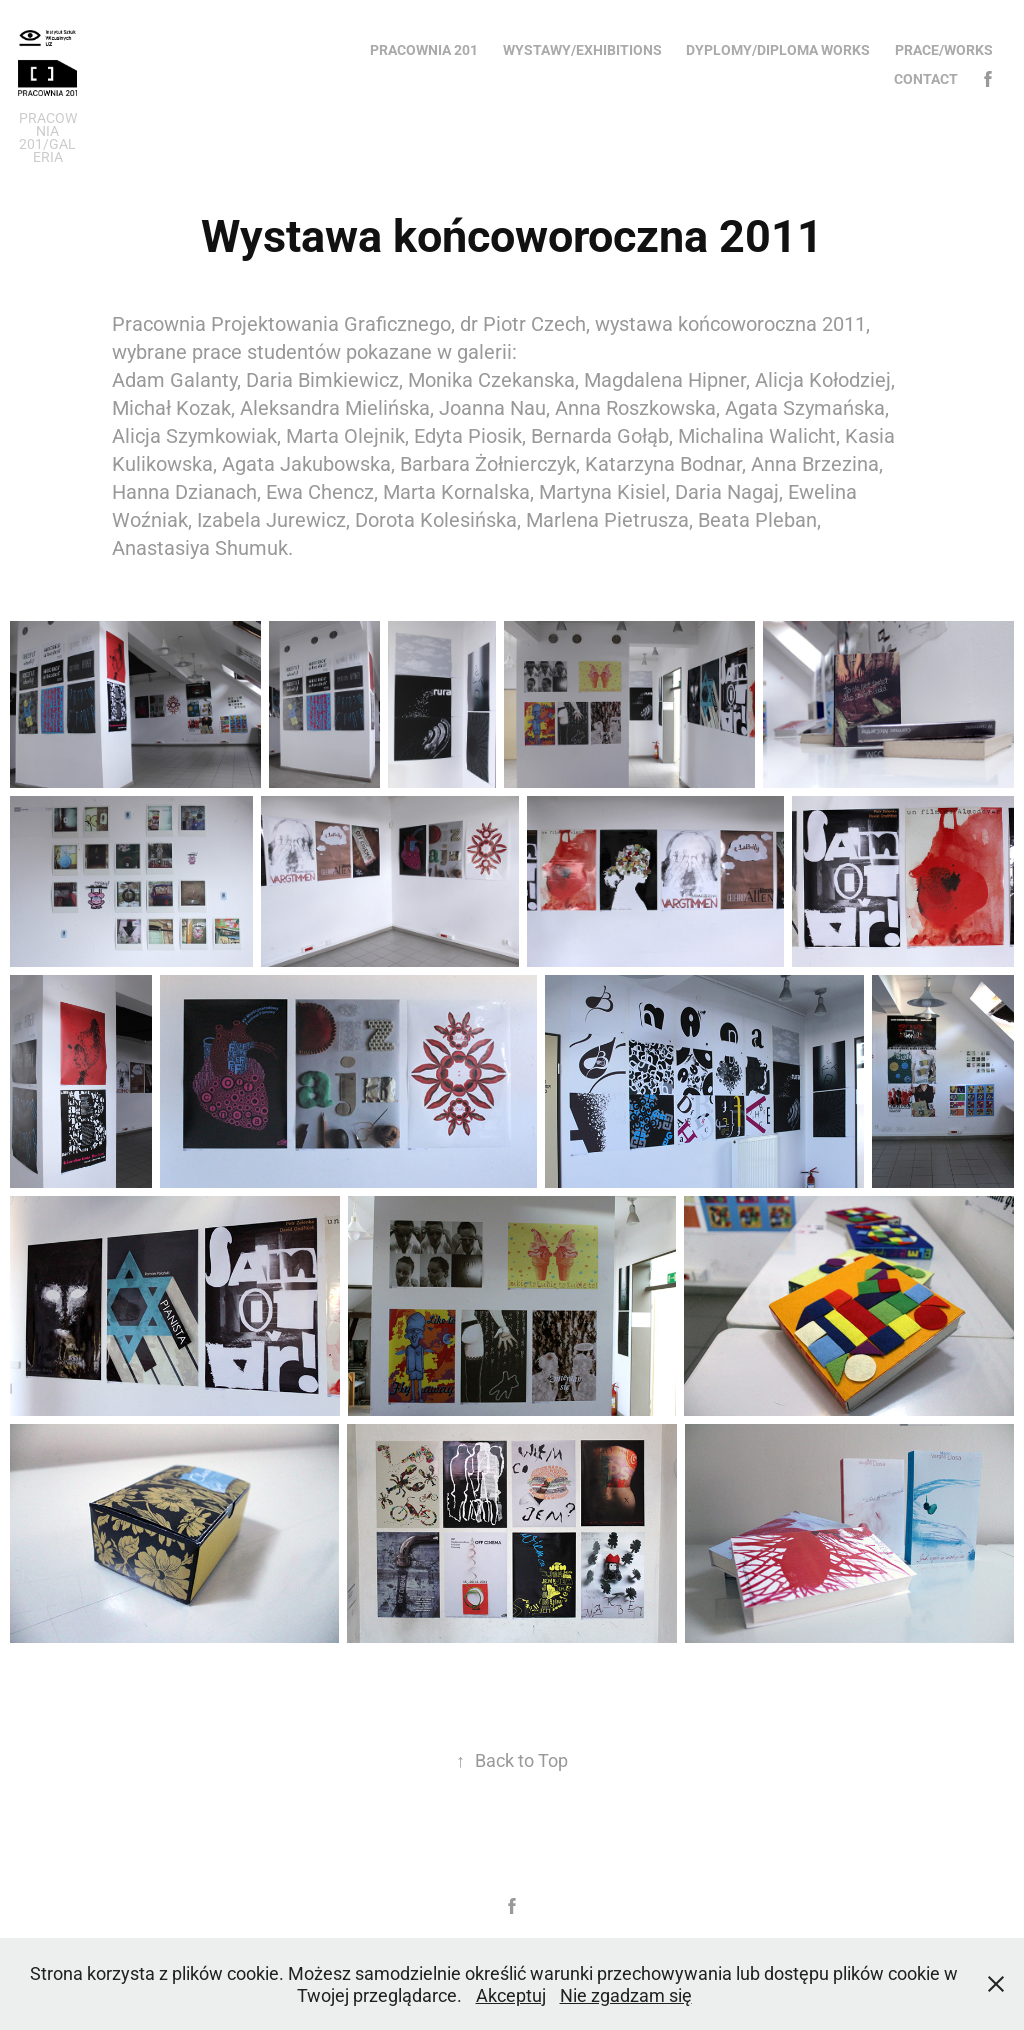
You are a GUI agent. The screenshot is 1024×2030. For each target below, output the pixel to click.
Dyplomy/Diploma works (778, 49)
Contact (926, 78)
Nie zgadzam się (626, 1995)
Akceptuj (511, 1995)
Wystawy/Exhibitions (582, 49)
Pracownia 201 (424, 49)
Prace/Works (944, 49)
